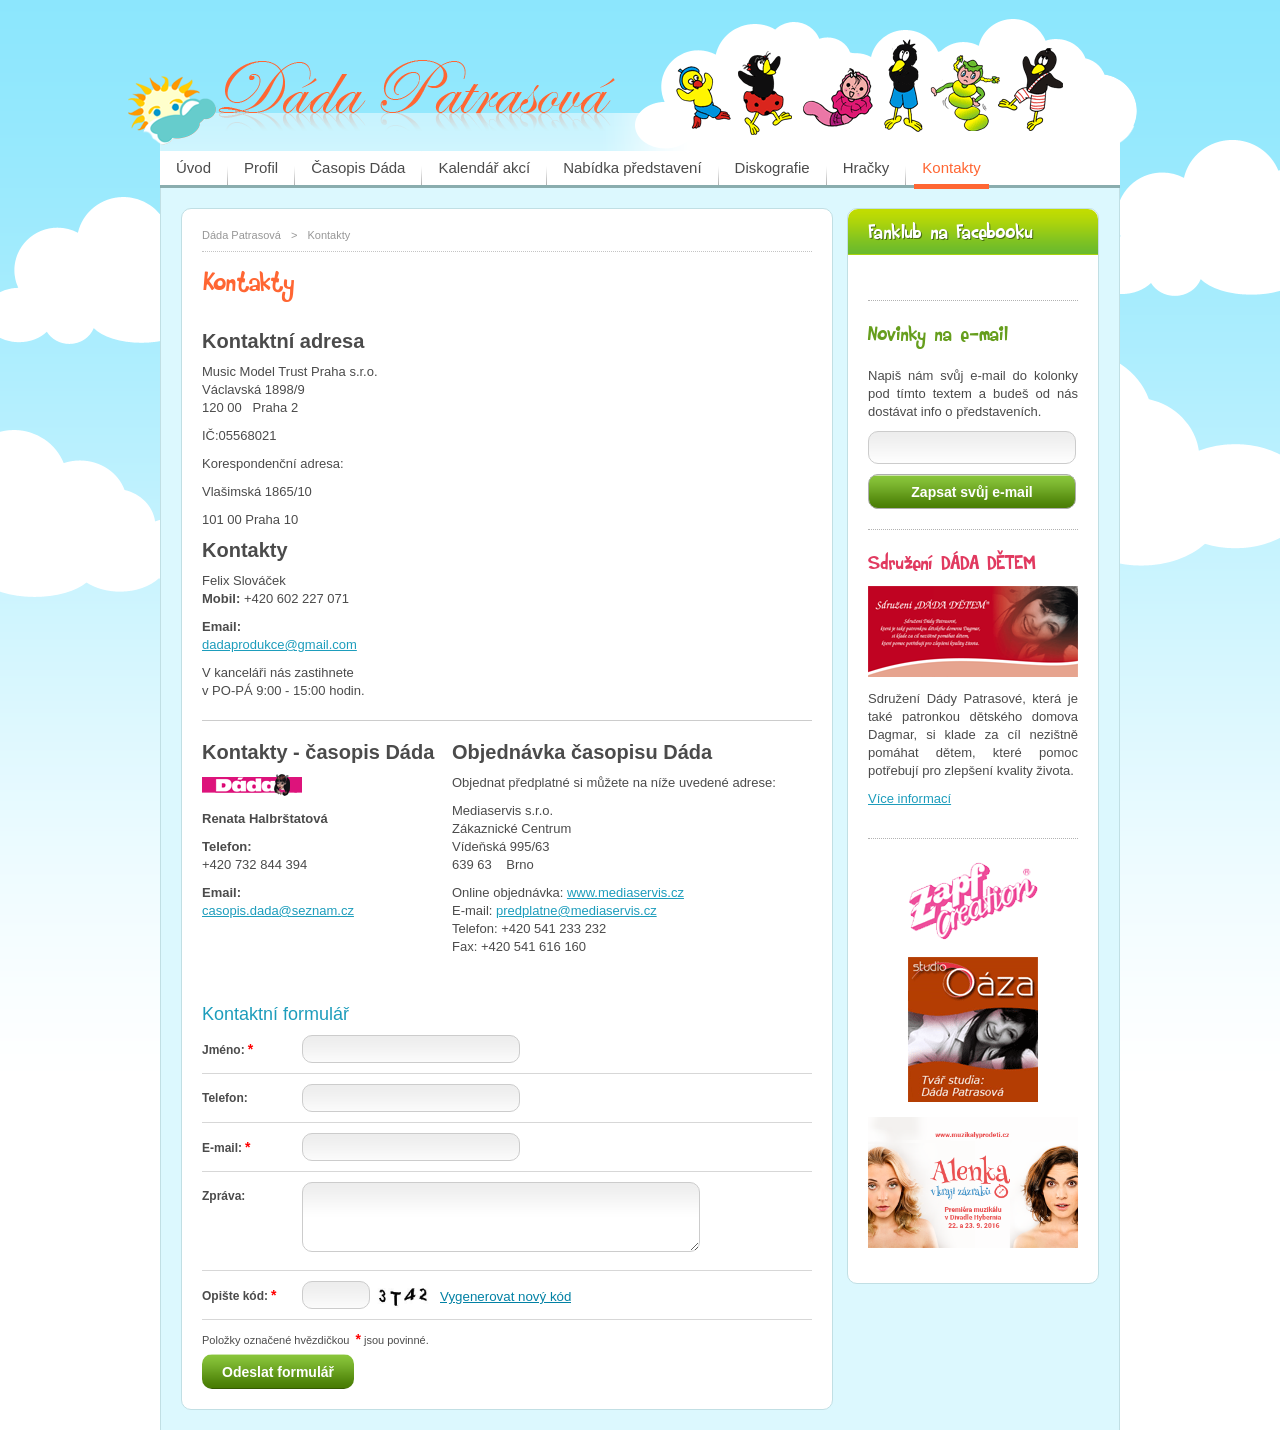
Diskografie (772, 167)
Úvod (193, 167)
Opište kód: (239, 1296)
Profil (261, 167)
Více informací (909, 798)
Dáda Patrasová (241, 235)
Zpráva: (223, 1196)
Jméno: (227, 1050)
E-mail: (226, 1148)
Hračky (866, 167)
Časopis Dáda (358, 167)
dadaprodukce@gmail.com (279, 644)
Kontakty (951, 167)
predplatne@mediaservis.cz (576, 910)
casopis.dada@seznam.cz (278, 910)
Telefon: (225, 1098)
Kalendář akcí (484, 167)
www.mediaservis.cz (625, 892)
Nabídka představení (632, 167)
